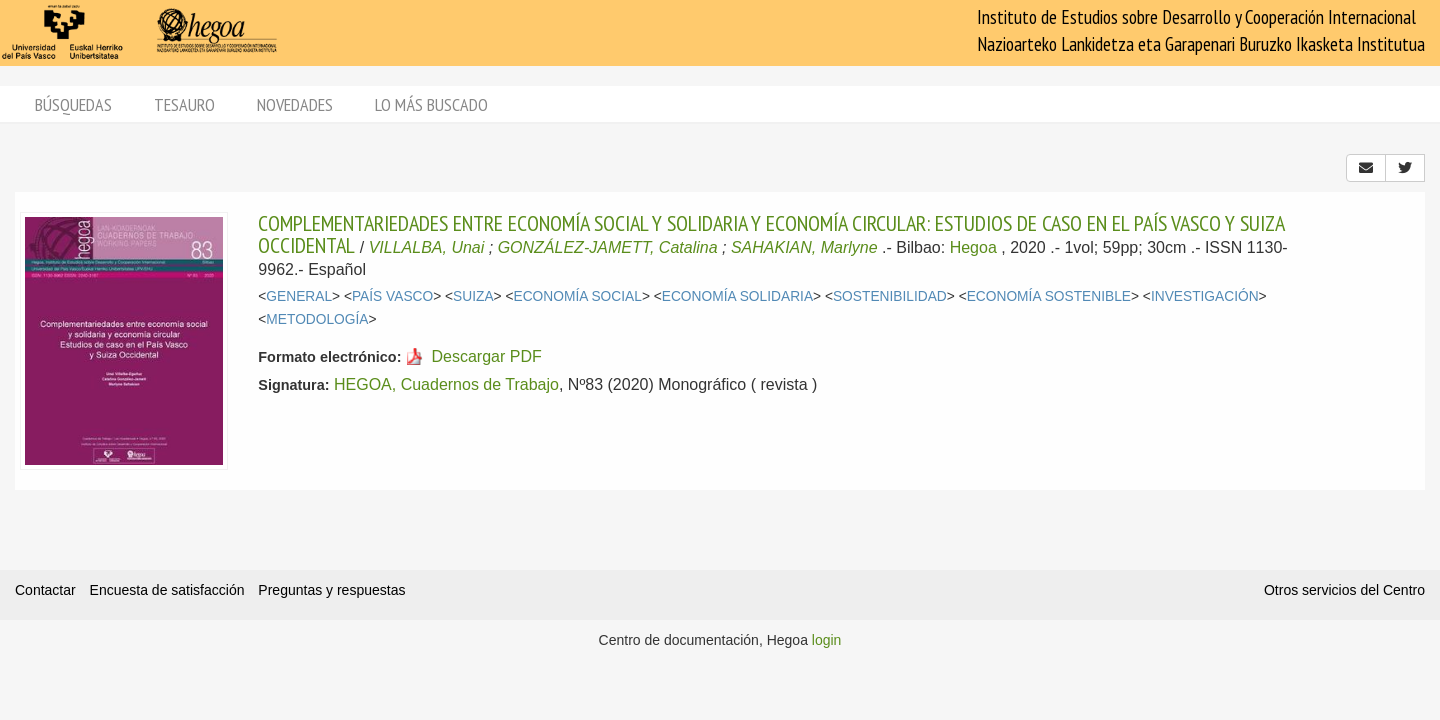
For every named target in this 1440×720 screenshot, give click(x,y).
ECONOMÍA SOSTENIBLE (1049, 296)
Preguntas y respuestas (331, 590)
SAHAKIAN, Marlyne (804, 247)
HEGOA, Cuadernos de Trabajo (446, 384)
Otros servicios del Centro (1344, 590)
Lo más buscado (431, 104)
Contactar (45, 590)
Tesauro (184, 104)
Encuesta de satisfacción (167, 590)
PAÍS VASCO (392, 296)
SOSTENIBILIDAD (890, 296)
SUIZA (473, 296)
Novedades (295, 104)
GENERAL (299, 296)
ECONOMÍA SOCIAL (578, 296)
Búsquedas (73, 104)
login (827, 640)
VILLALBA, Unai (427, 247)
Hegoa (973, 247)
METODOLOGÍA (317, 319)
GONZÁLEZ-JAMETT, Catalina (608, 247)
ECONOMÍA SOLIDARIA (737, 296)
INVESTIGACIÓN (1205, 296)
